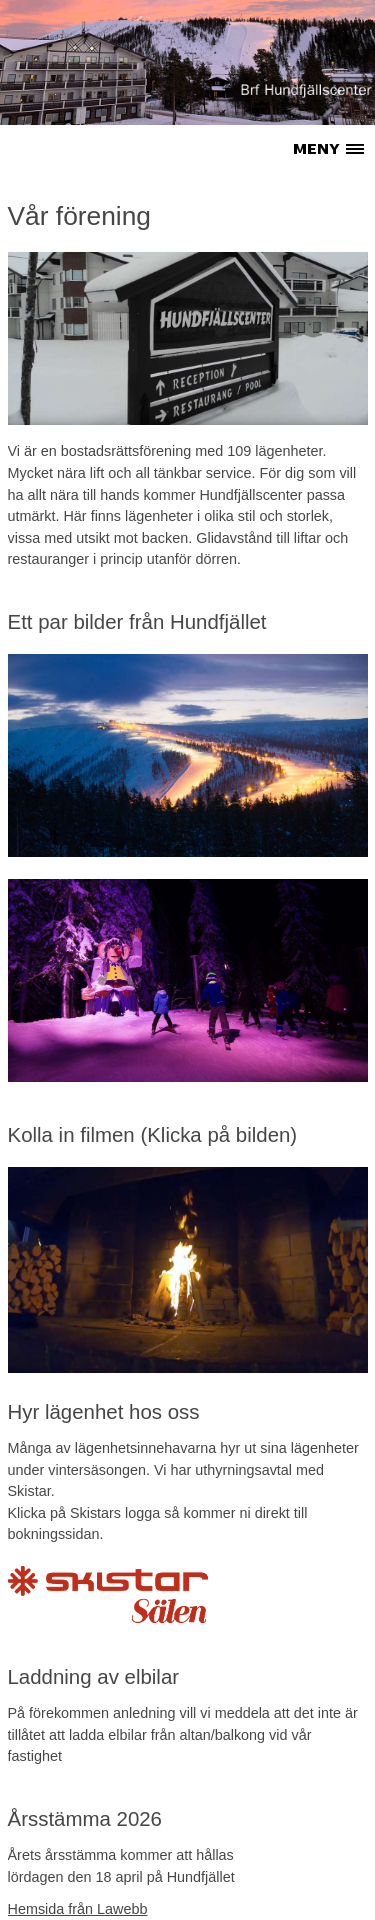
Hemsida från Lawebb (78, 1909)
